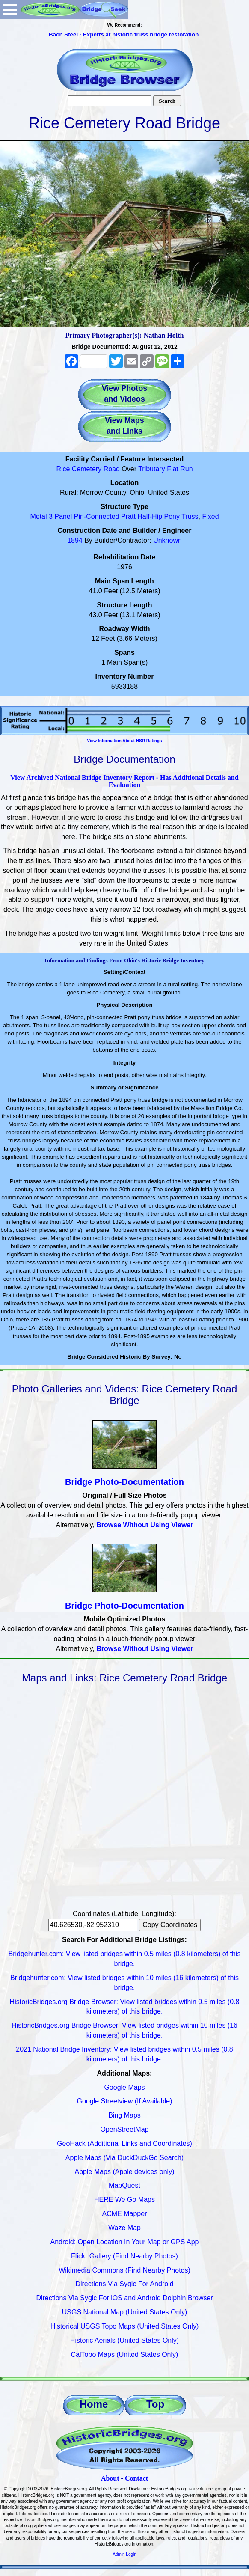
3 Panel (60, 516)
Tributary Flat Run (165, 469)
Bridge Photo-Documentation (124, 1482)
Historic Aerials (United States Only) (124, 2340)
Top (155, 2404)
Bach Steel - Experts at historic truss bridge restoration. (124, 34)
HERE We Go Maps (124, 2199)
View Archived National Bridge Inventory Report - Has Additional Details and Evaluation (124, 781)
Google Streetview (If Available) (124, 2101)
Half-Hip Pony (158, 516)
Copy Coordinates (169, 1924)
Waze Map (124, 2227)
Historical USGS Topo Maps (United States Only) (124, 2326)
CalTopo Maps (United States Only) (124, 2354)
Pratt (128, 516)
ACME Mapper (124, 2213)
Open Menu (10, 9)
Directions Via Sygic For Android (124, 2283)
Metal (38, 516)
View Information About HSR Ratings (124, 740)
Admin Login (124, 2554)
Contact (136, 2478)
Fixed (210, 516)
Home (94, 2404)
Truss (189, 516)
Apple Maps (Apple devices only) (124, 2171)
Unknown (167, 540)
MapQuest (124, 2185)
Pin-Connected (96, 516)
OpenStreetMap (125, 2129)
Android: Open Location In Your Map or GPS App (124, 2242)
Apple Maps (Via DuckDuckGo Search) (124, 2157)
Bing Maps (124, 2115)
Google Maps (124, 2087)
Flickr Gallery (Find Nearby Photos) (124, 2256)
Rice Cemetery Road (88, 469)
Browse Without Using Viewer (144, 1525)
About (110, 2478)
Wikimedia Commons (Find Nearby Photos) (124, 2270)
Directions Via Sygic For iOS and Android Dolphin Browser (124, 2298)
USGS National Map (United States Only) (124, 2312)
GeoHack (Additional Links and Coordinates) (124, 2143)
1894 (75, 540)
